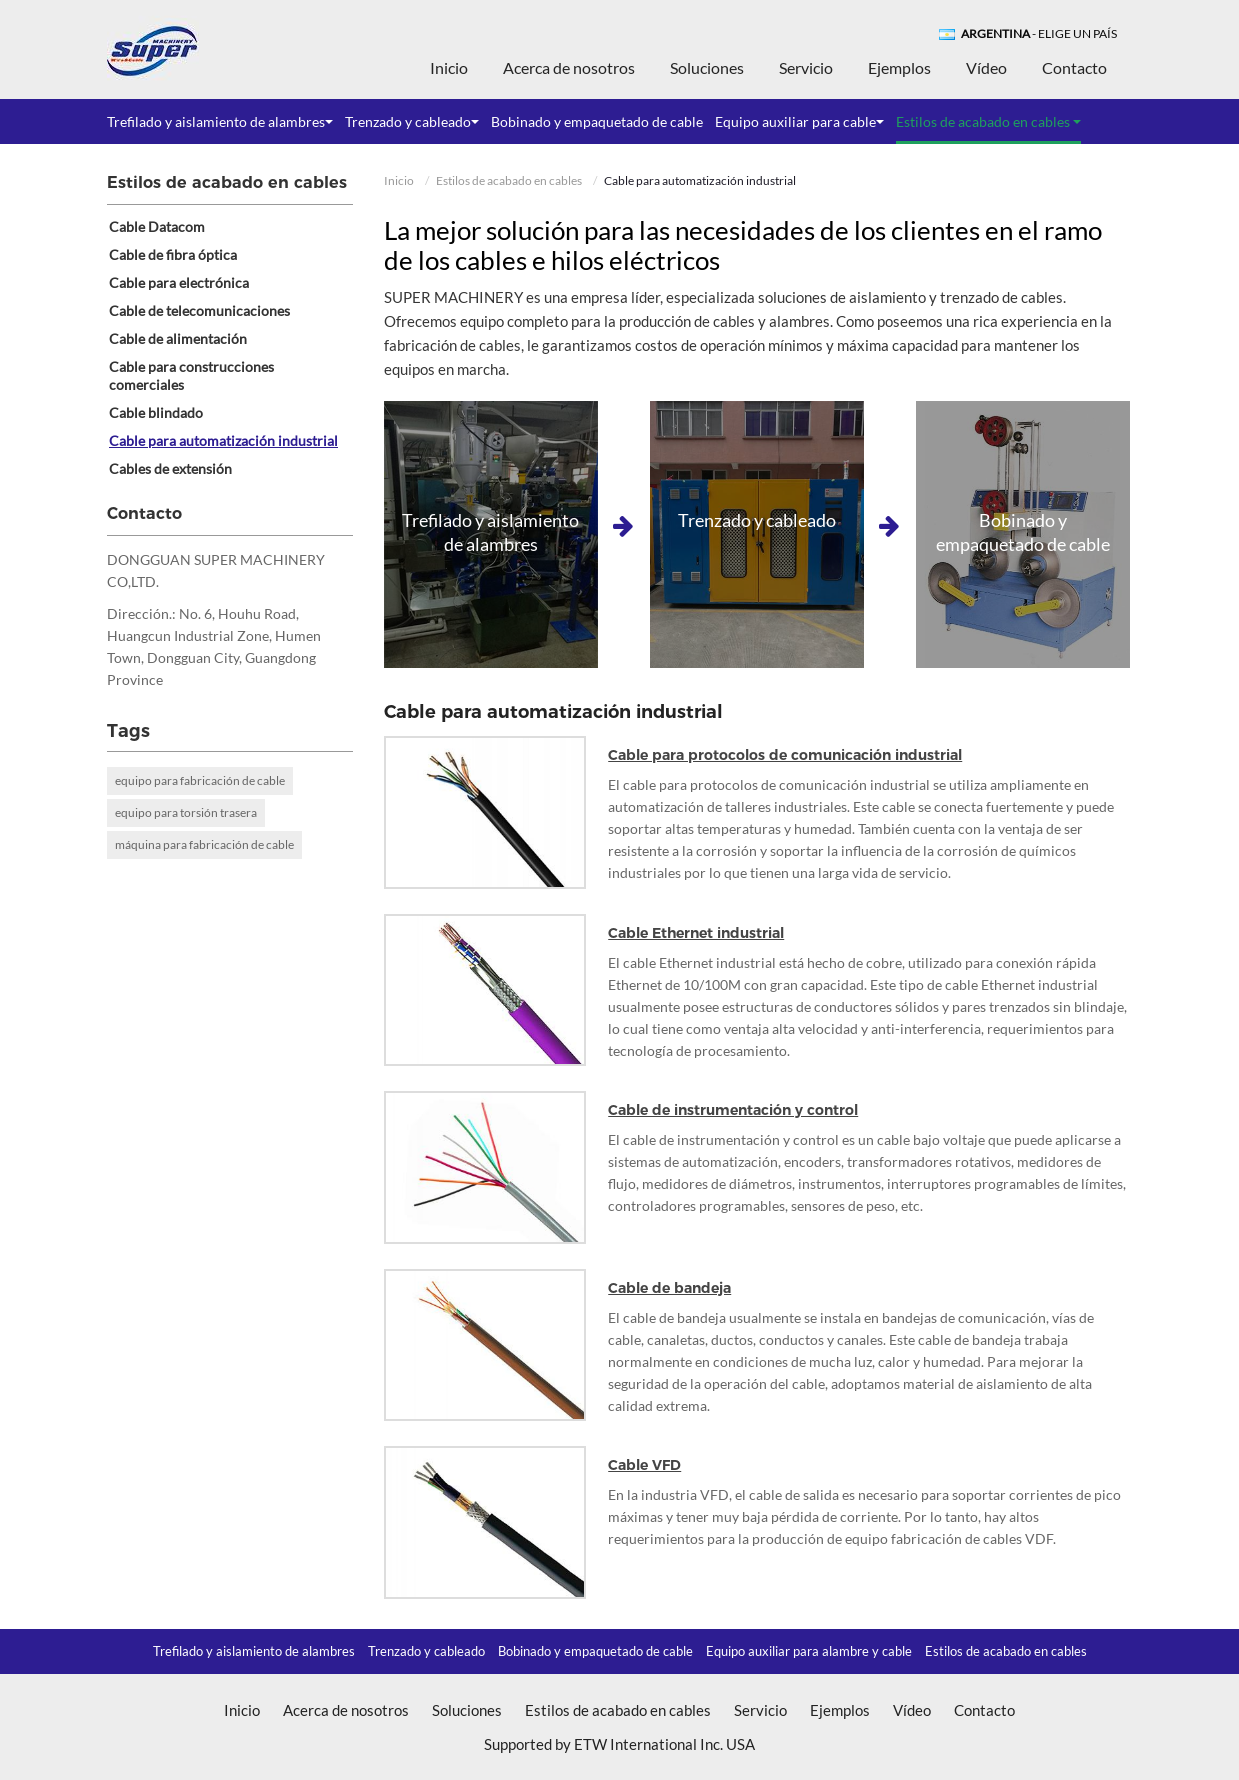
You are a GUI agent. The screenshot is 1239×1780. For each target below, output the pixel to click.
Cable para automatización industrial (223, 440)
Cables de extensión (170, 468)
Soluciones (707, 68)
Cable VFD (644, 1465)
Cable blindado (156, 412)
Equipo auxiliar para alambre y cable (809, 1651)
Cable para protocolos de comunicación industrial (785, 755)
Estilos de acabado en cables (509, 180)
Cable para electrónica (179, 282)
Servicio (806, 68)
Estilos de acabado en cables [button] (988, 121)
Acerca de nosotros (569, 68)
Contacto (1074, 68)
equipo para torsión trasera (186, 812)
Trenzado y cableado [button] (412, 121)
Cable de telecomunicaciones (199, 310)
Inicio (449, 68)
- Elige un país (1039, 34)
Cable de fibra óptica (173, 254)
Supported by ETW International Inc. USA (619, 1744)
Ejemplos (899, 68)
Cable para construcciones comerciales (191, 375)
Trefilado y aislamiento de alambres (254, 1651)
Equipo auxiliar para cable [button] (799, 121)
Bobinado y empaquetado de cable (597, 121)
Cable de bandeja (669, 1288)
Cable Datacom (157, 226)
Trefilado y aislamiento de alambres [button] (220, 121)
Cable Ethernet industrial (696, 933)
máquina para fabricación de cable (204, 844)
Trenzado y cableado (426, 1651)
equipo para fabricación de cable (200, 780)
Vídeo (986, 68)
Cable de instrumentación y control (733, 1110)
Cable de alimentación (178, 338)
